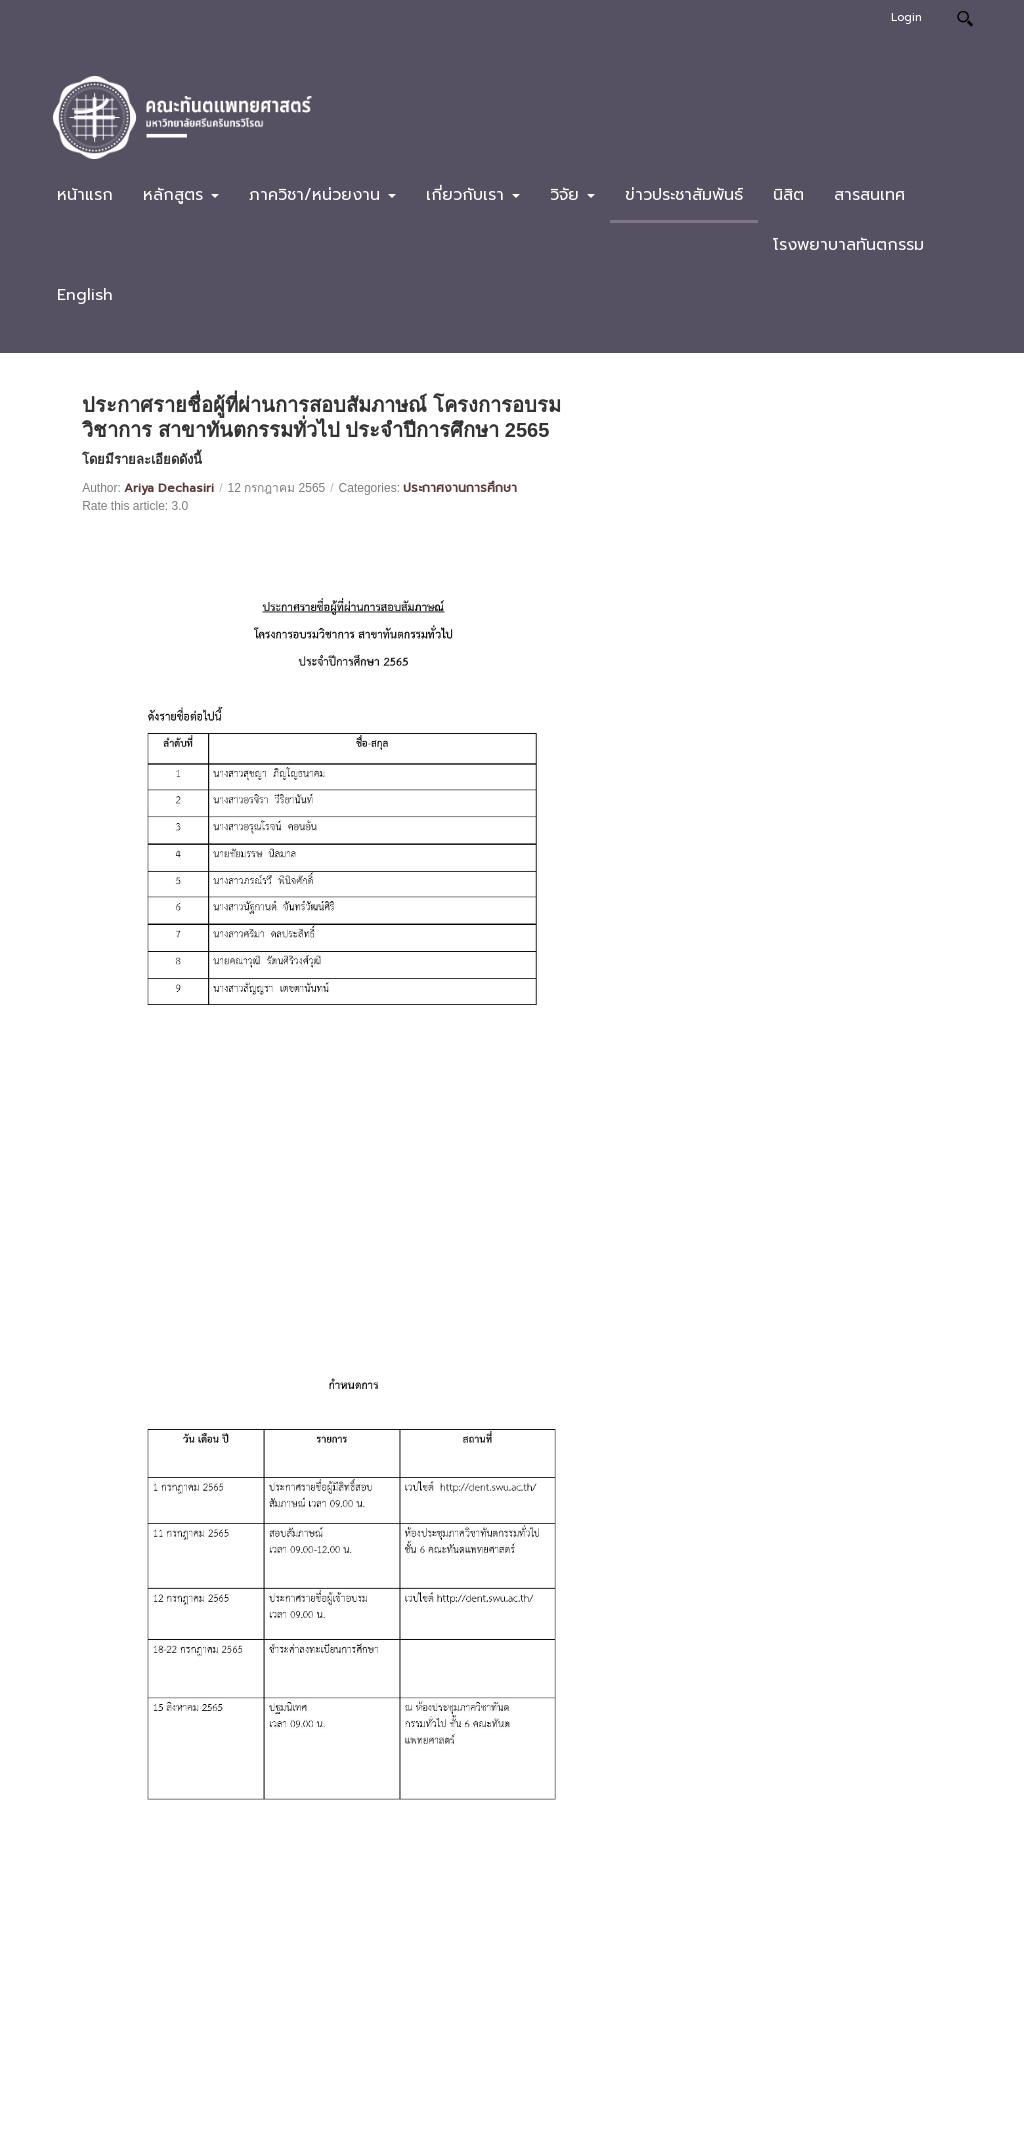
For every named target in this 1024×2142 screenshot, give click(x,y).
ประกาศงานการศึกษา (460, 488)
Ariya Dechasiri (169, 488)
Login (906, 17)
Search (964, 18)
